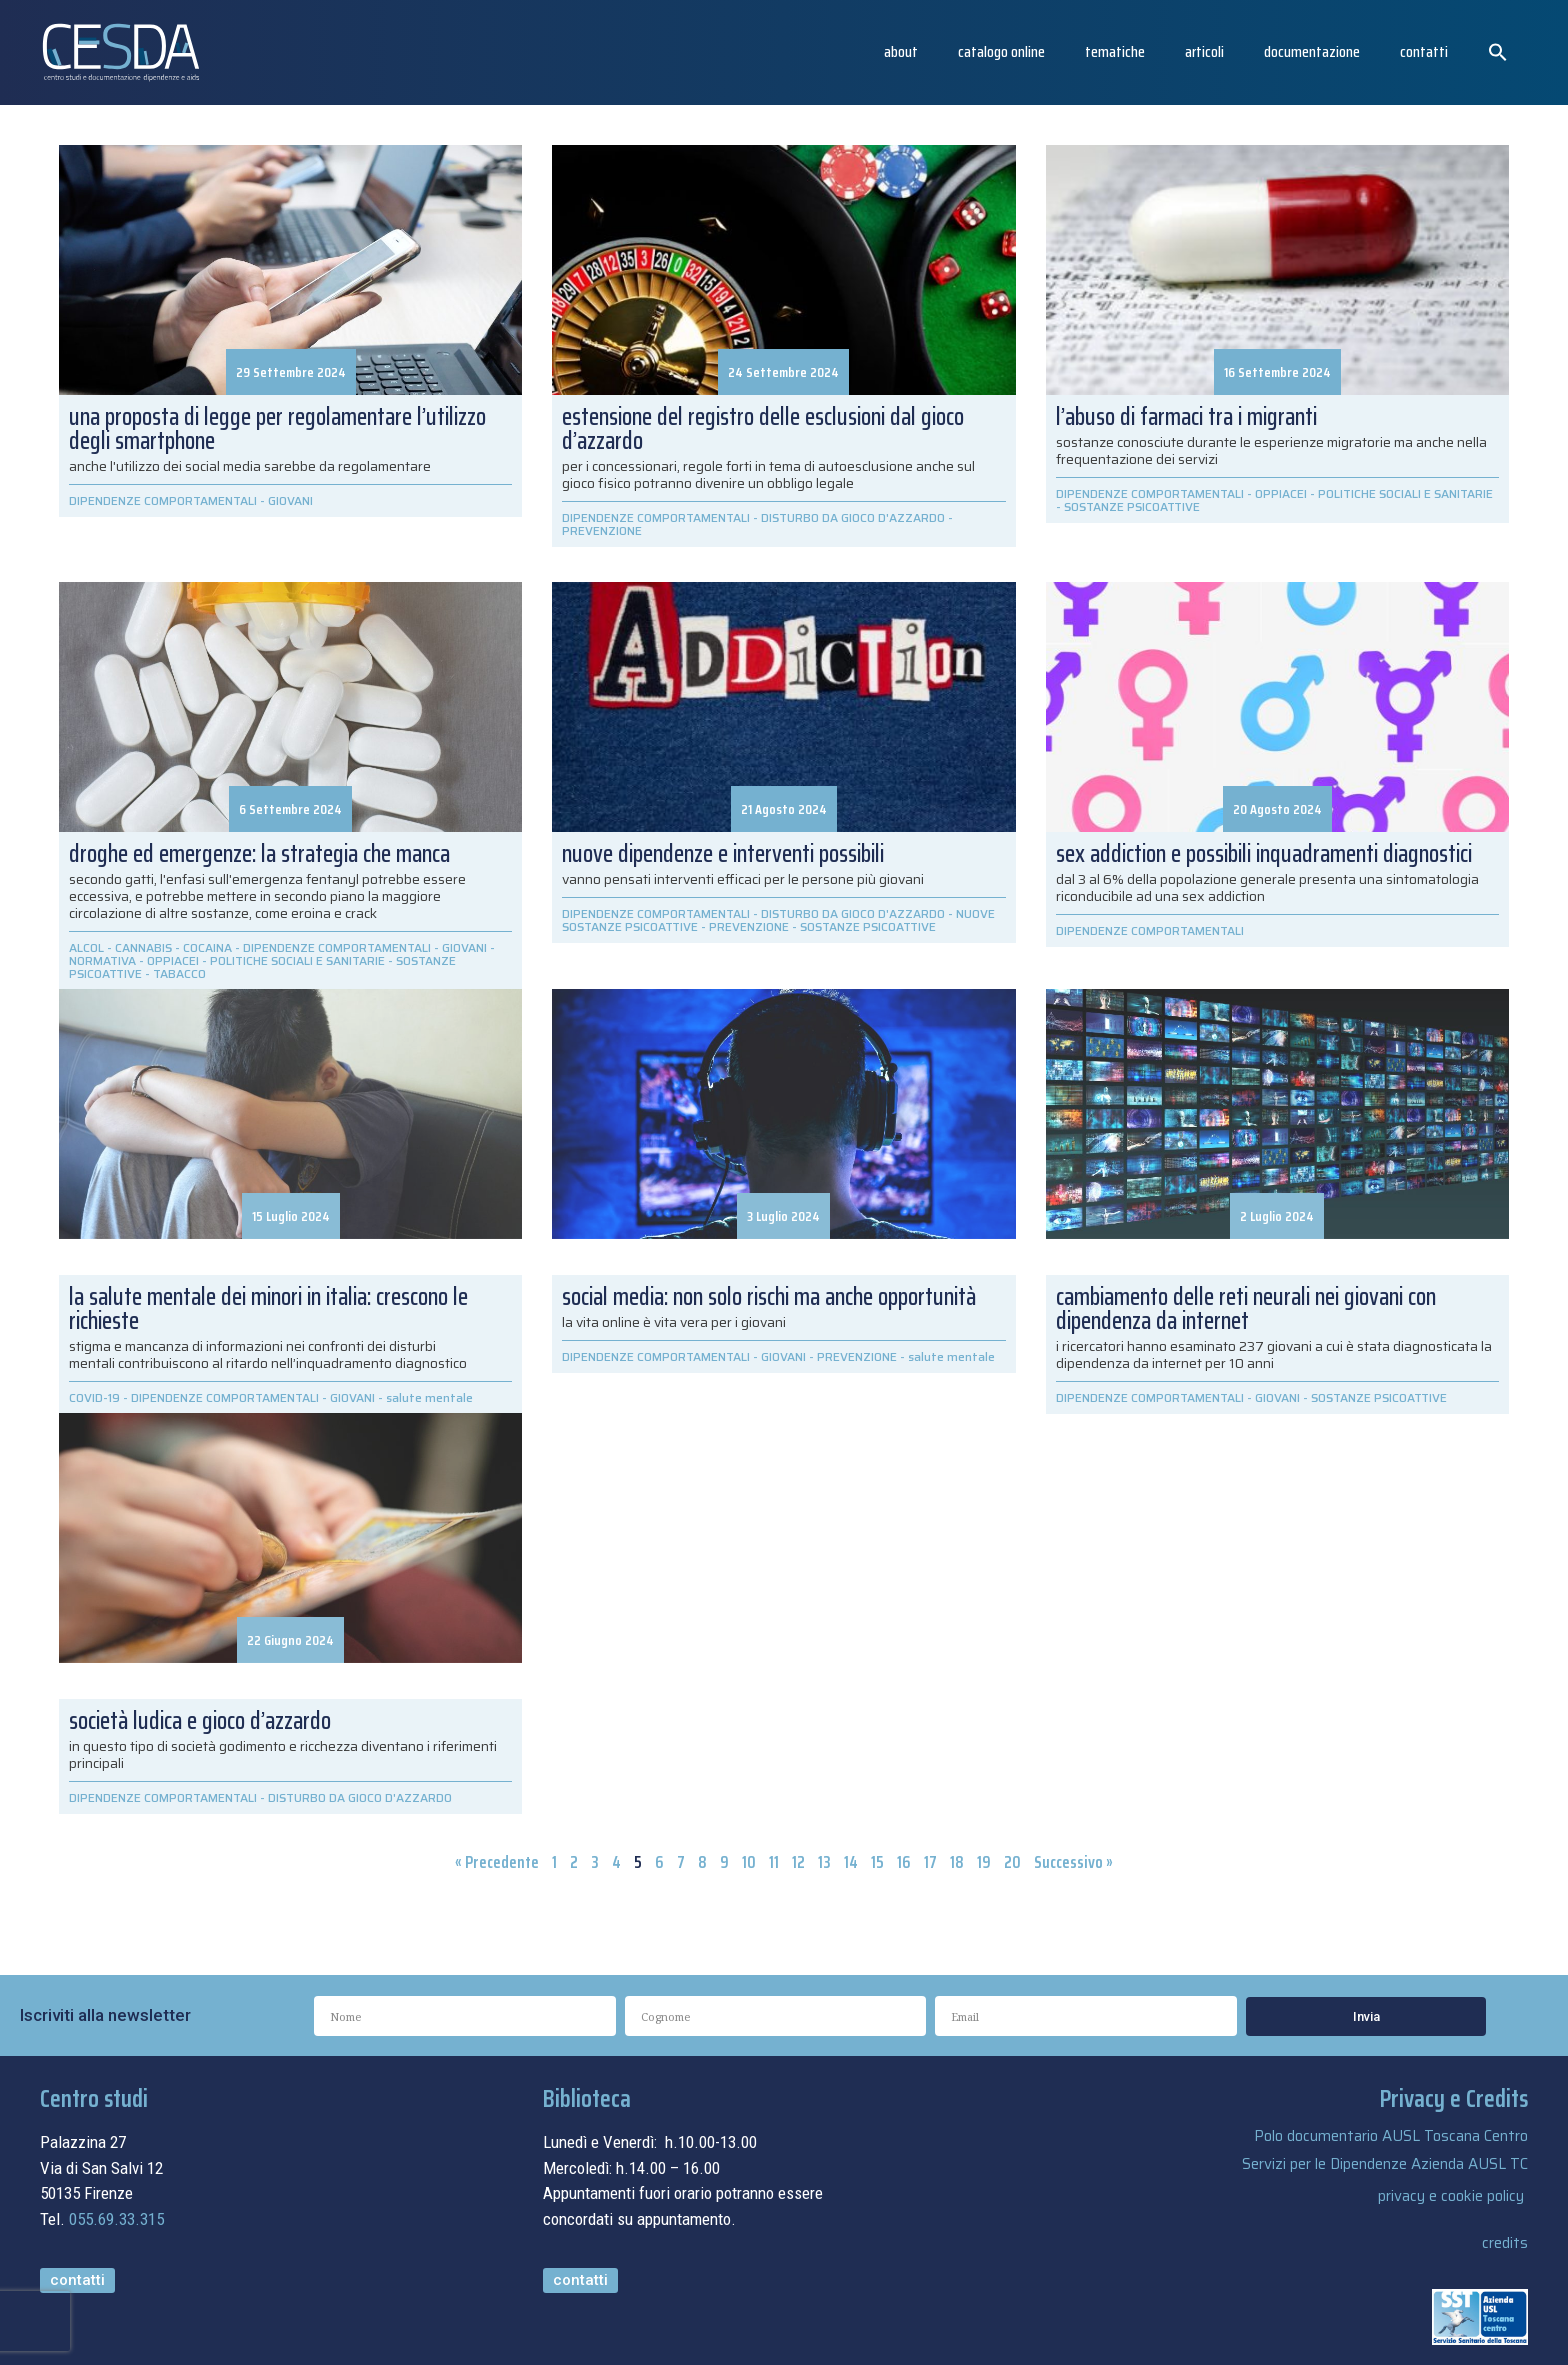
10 (749, 1862)
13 (824, 1862)
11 (774, 1862)
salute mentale (951, 1356)
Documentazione (1312, 51)
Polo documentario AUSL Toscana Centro (1391, 2136)
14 (851, 1862)
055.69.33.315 (116, 2219)
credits (1505, 2243)
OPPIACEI (1281, 493)
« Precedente (497, 1862)
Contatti (1424, 51)
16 (904, 1862)
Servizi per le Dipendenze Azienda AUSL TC (1385, 2164)
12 (798, 1862)
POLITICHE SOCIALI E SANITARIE (1405, 493)
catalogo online (1001, 51)
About (901, 51)
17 (930, 1862)
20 (1012, 1862)
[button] (1498, 52)
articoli (1204, 51)
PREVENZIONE (602, 530)
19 (984, 1862)
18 (957, 1862)
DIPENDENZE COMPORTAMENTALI (163, 500)
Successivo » (1073, 1862)
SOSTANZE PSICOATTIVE (1132, 506)
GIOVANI (290, 500)
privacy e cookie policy (1451, 2196)
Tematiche (1115, 51)
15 (877, 1862)
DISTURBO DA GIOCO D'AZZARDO (853, 517)
